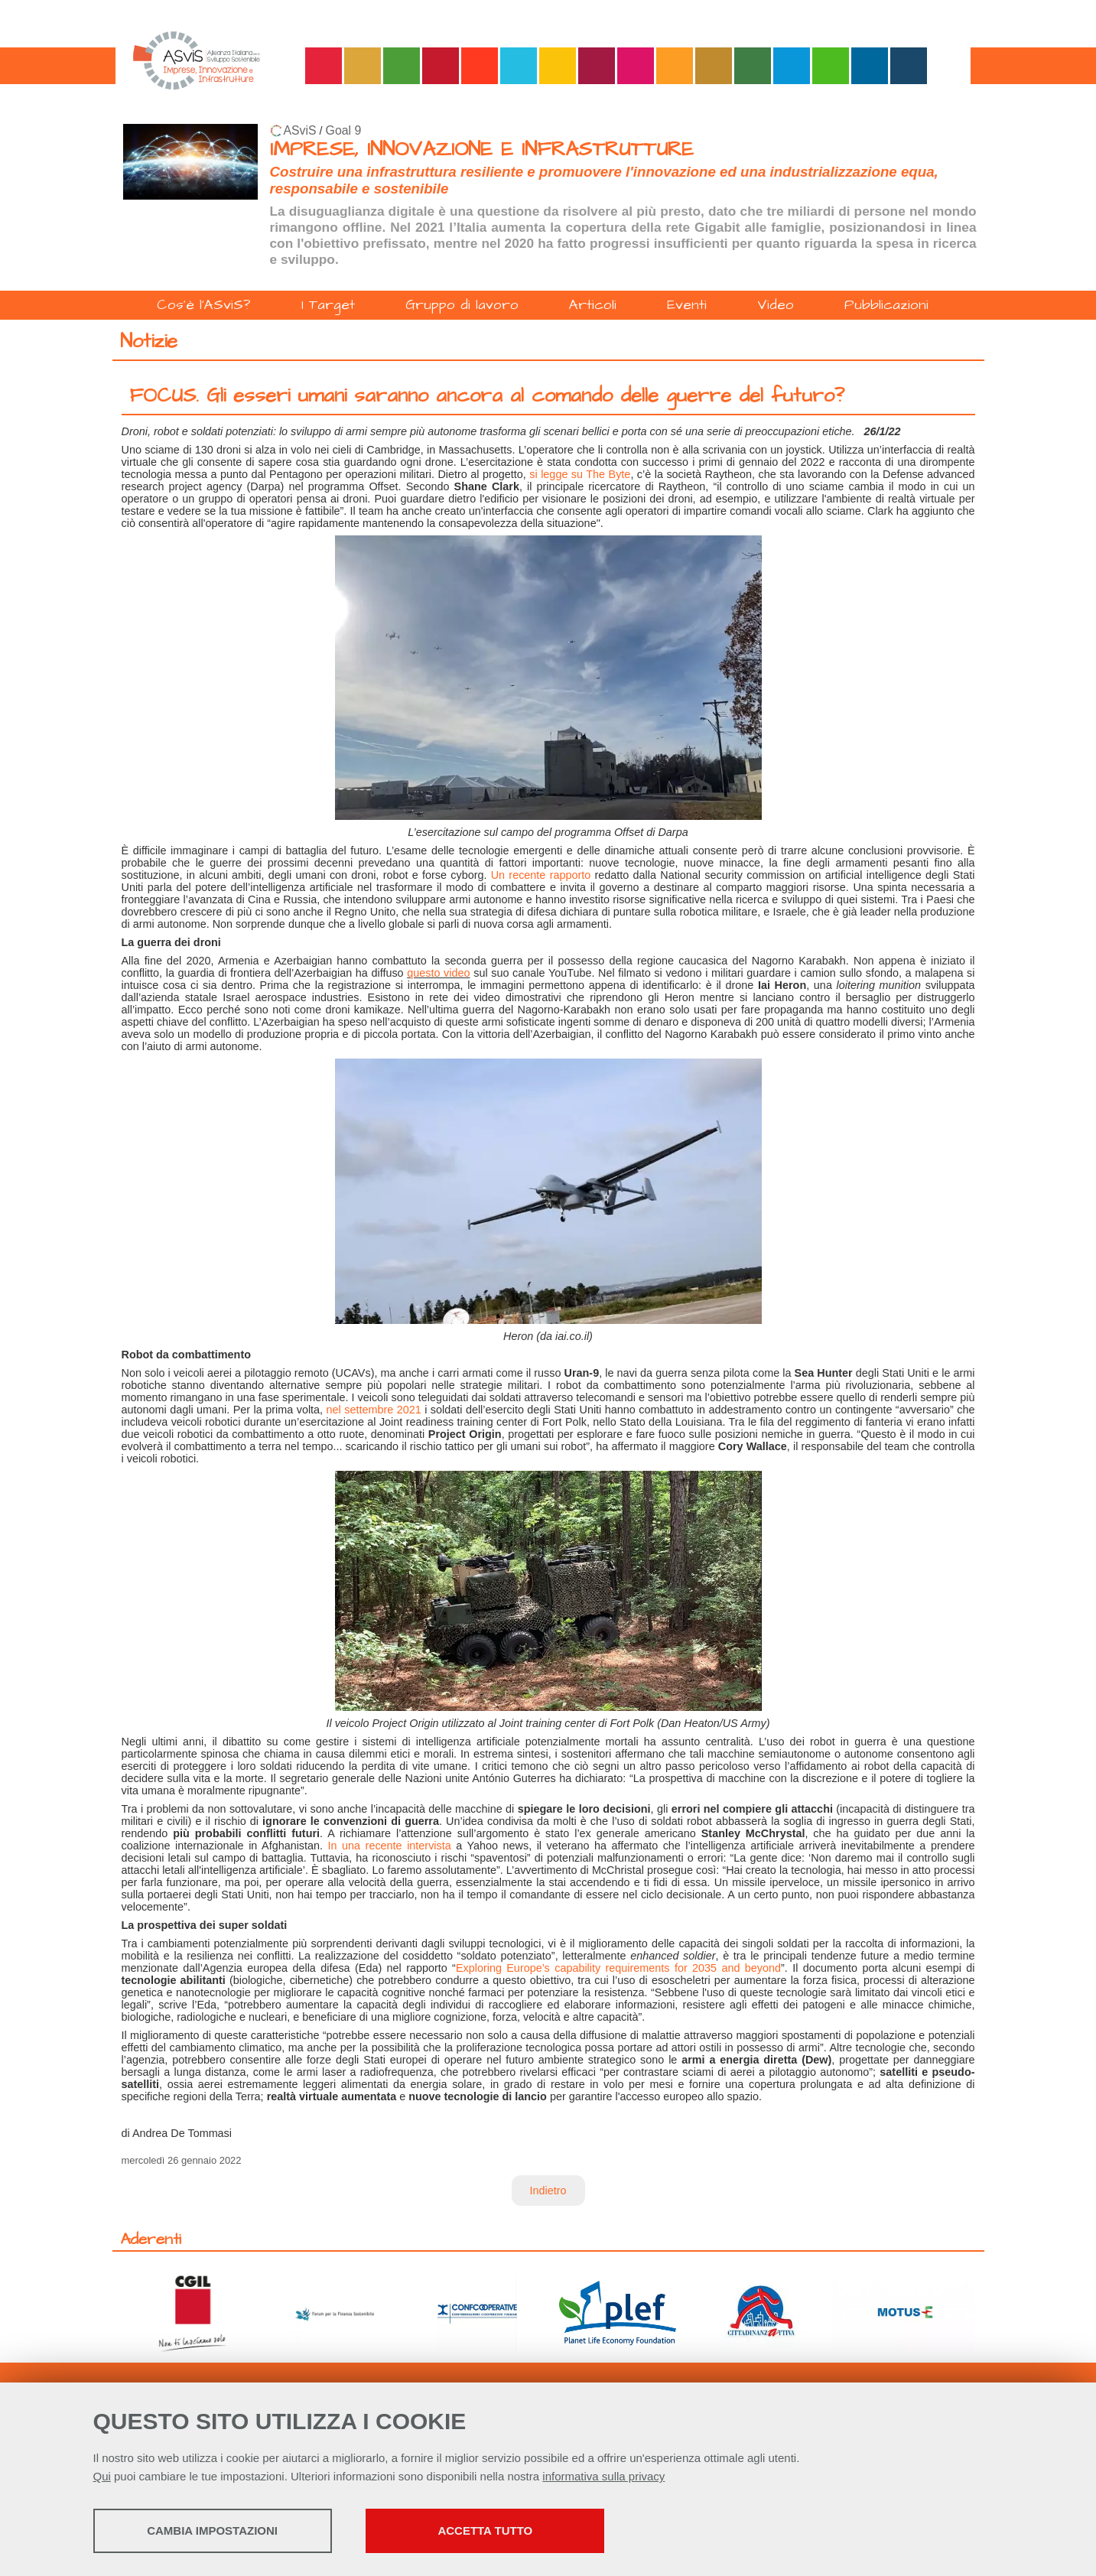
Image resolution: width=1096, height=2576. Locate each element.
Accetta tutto (488, 2530)
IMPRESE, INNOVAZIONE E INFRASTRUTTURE (482, 149)
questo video (438, 973)
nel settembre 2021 (374, 1409)
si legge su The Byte (579, 474)
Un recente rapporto (541, 875)
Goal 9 (344, 130)
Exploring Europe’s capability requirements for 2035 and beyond (618, 1968)
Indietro (548, 2190)
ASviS (300, 130)
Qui (102, 2476)
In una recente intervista (389, 1845)
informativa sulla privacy (603, 2476)
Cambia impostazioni (213, 2530)
